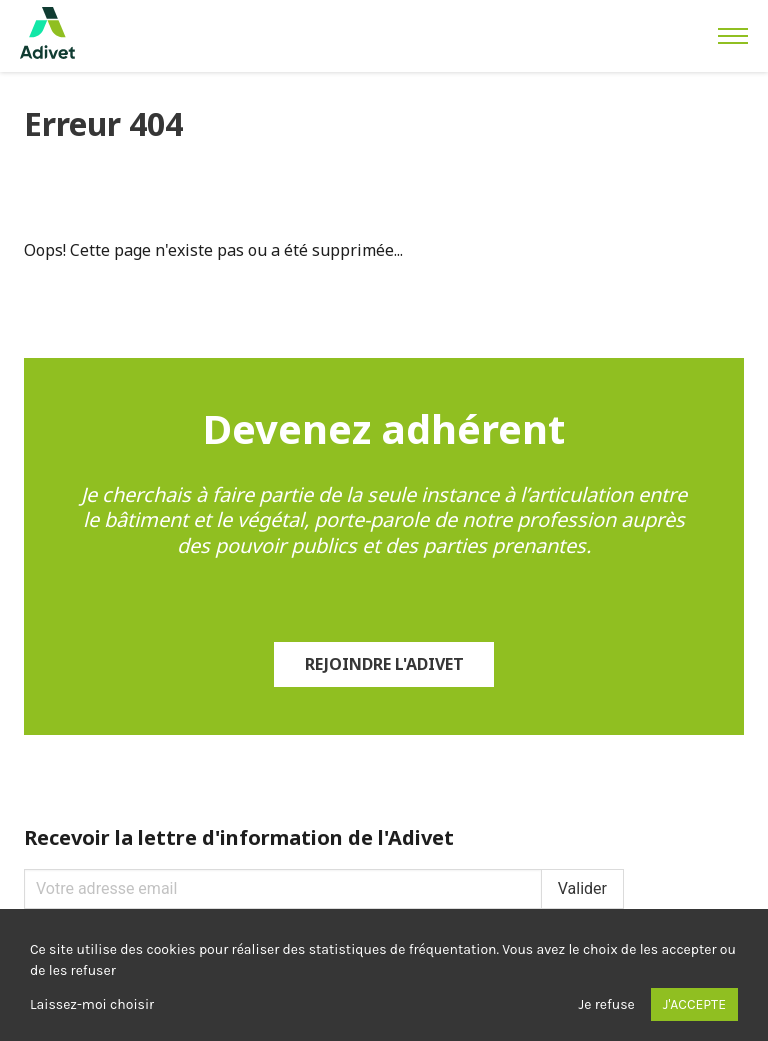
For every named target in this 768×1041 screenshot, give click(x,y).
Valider (582, 888)
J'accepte (694, 1004)
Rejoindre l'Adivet (384, 664)
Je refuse (607, 1004)
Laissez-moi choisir (92, 1004)
